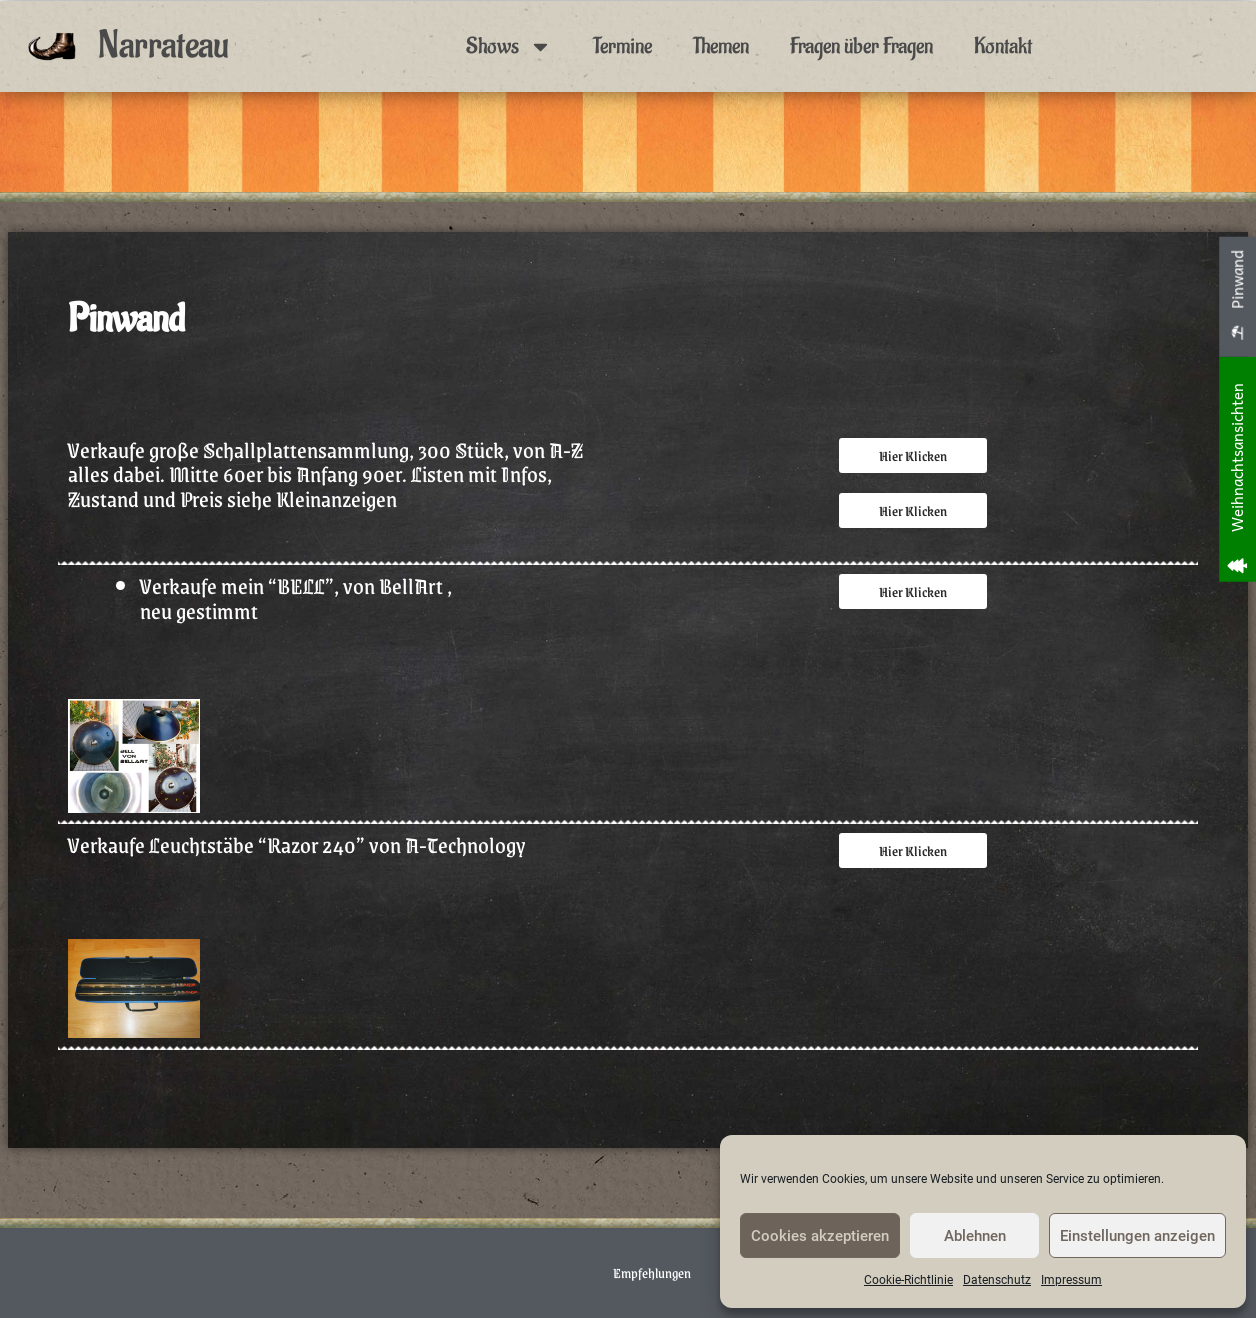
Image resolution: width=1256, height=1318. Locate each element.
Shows (509, 46)
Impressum (1071, 1280)
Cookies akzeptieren (820, 1236)
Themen (721, 46)
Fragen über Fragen (861, 46)
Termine (622, 46)
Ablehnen (975, 1236)
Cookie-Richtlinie (908, 1280)
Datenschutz (997, 1280)
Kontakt (1003, 46)
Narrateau (163, 46)
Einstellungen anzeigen (1137, 1236)
